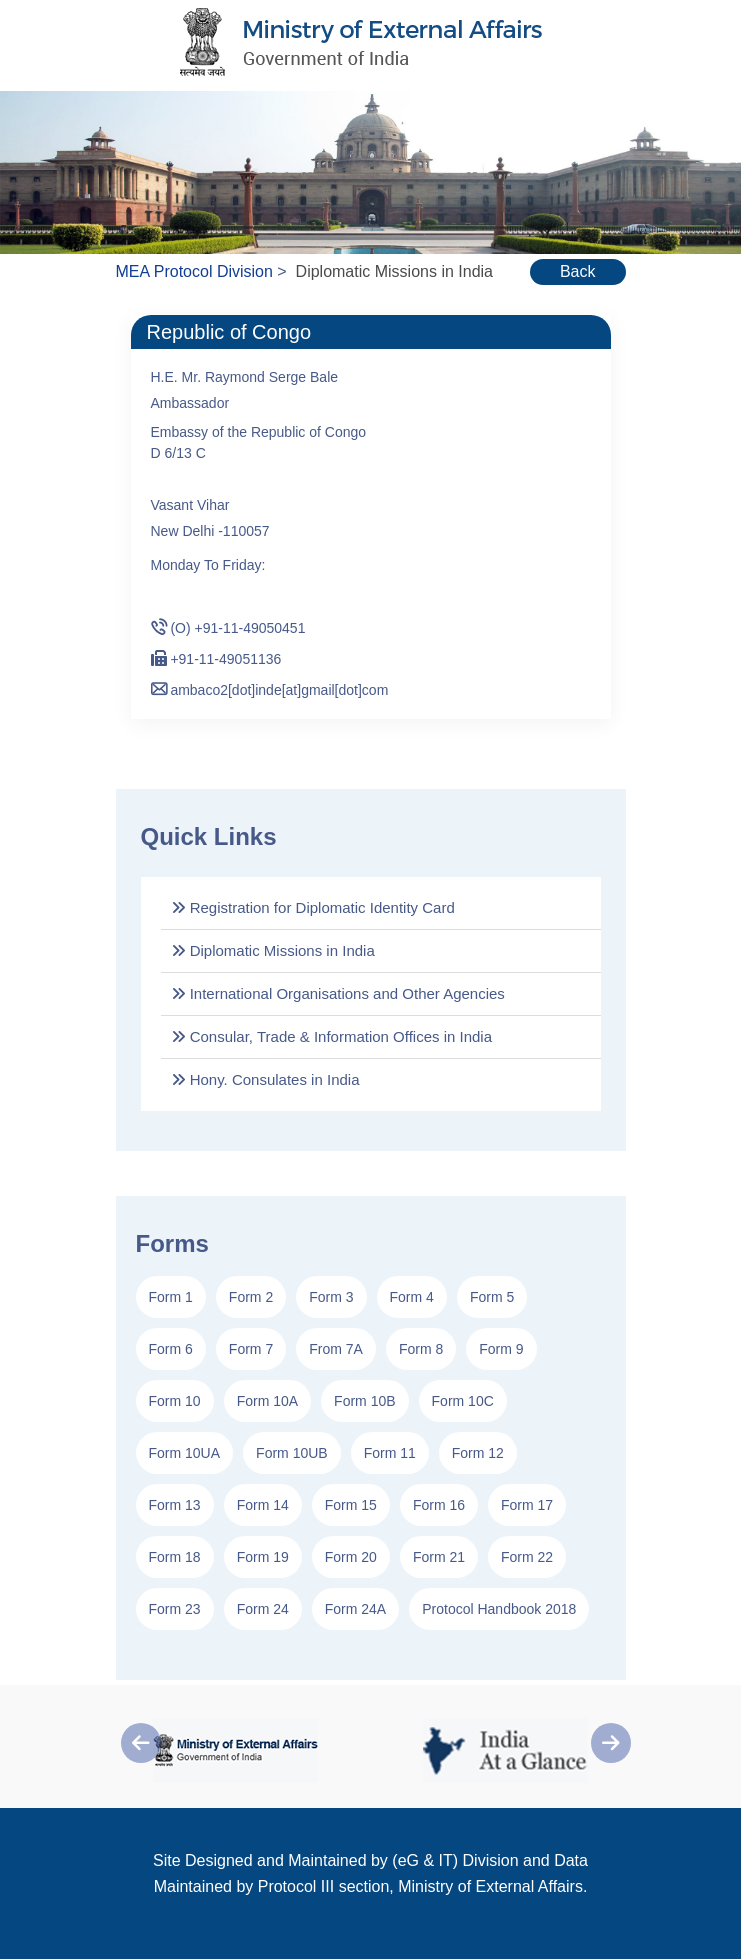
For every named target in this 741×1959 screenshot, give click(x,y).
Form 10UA (185, 1453)
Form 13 (175, 1505)
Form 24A (355, 1609)
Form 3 (331, 1297)
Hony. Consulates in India (265, 1079)
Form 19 (263, 1557)
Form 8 (421, 1349)
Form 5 (492, 1297)
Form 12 (478, 1453)
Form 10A (267, 1401)
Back (578, 271)
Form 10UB (292, 1453)
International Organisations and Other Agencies (338, 993)
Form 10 (175, 1401)
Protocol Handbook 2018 (499, 1609)
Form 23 (175, 1609)
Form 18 (175, 1557)
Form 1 (171, 1297)
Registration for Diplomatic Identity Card (313, 907)
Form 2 (251, 1297)
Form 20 (351, 1557)
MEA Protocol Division (194, 271)
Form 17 (527, 1505)
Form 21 (439, 1557)
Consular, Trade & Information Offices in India (332, 1036)
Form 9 (501, 1349)
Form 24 (263, 1609)
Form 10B (364, 1401)
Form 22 (527, 1557)
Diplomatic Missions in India (273, 950)
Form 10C (463, 1401)
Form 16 (439, 1505)
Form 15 (351, 1505)
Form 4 (412, 1297)
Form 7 (251, 1349)
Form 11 (390, 1453)
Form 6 (171, 1349)
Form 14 (263, 1505)
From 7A (336, 1349)
